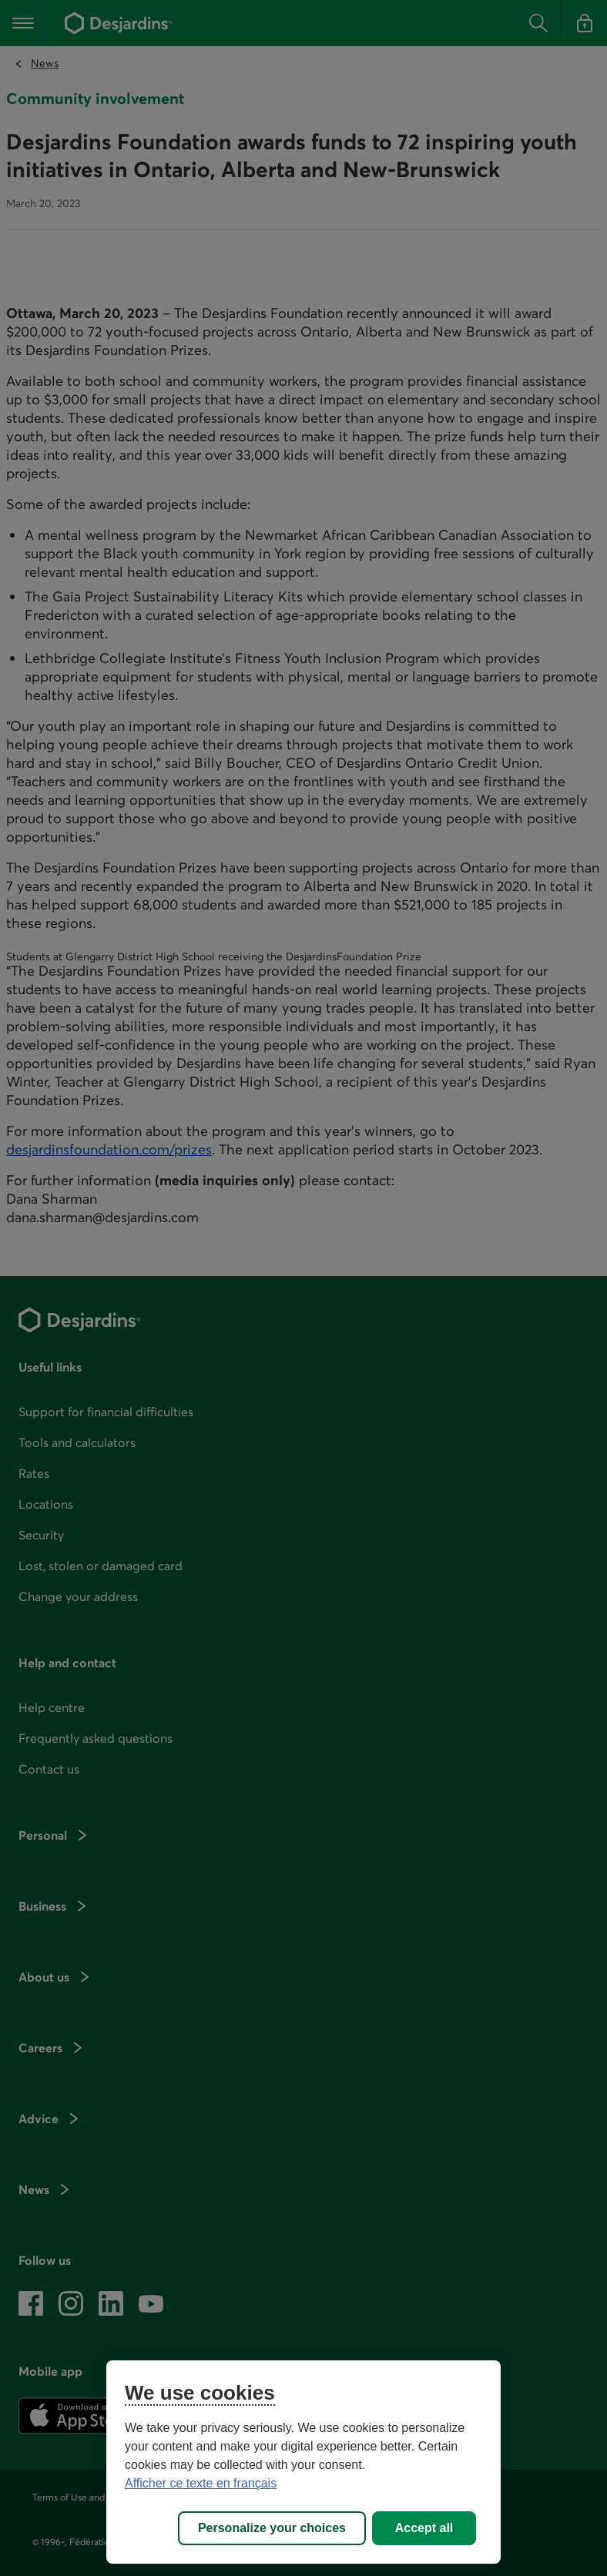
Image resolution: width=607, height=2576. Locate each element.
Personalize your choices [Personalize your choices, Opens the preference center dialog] (272, 2527)
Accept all (424, 2527)
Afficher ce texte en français (201, 2483)
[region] (303, 2462)
